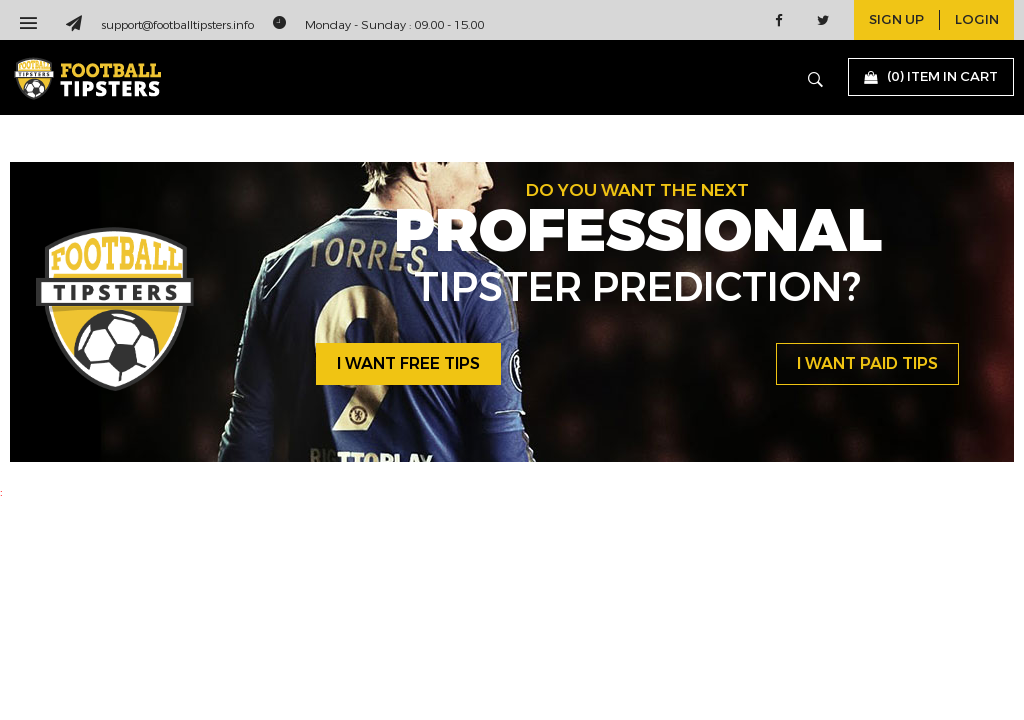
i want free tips (408, 363)
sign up (896, 20)
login (977, 20)
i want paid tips (867, 363)
